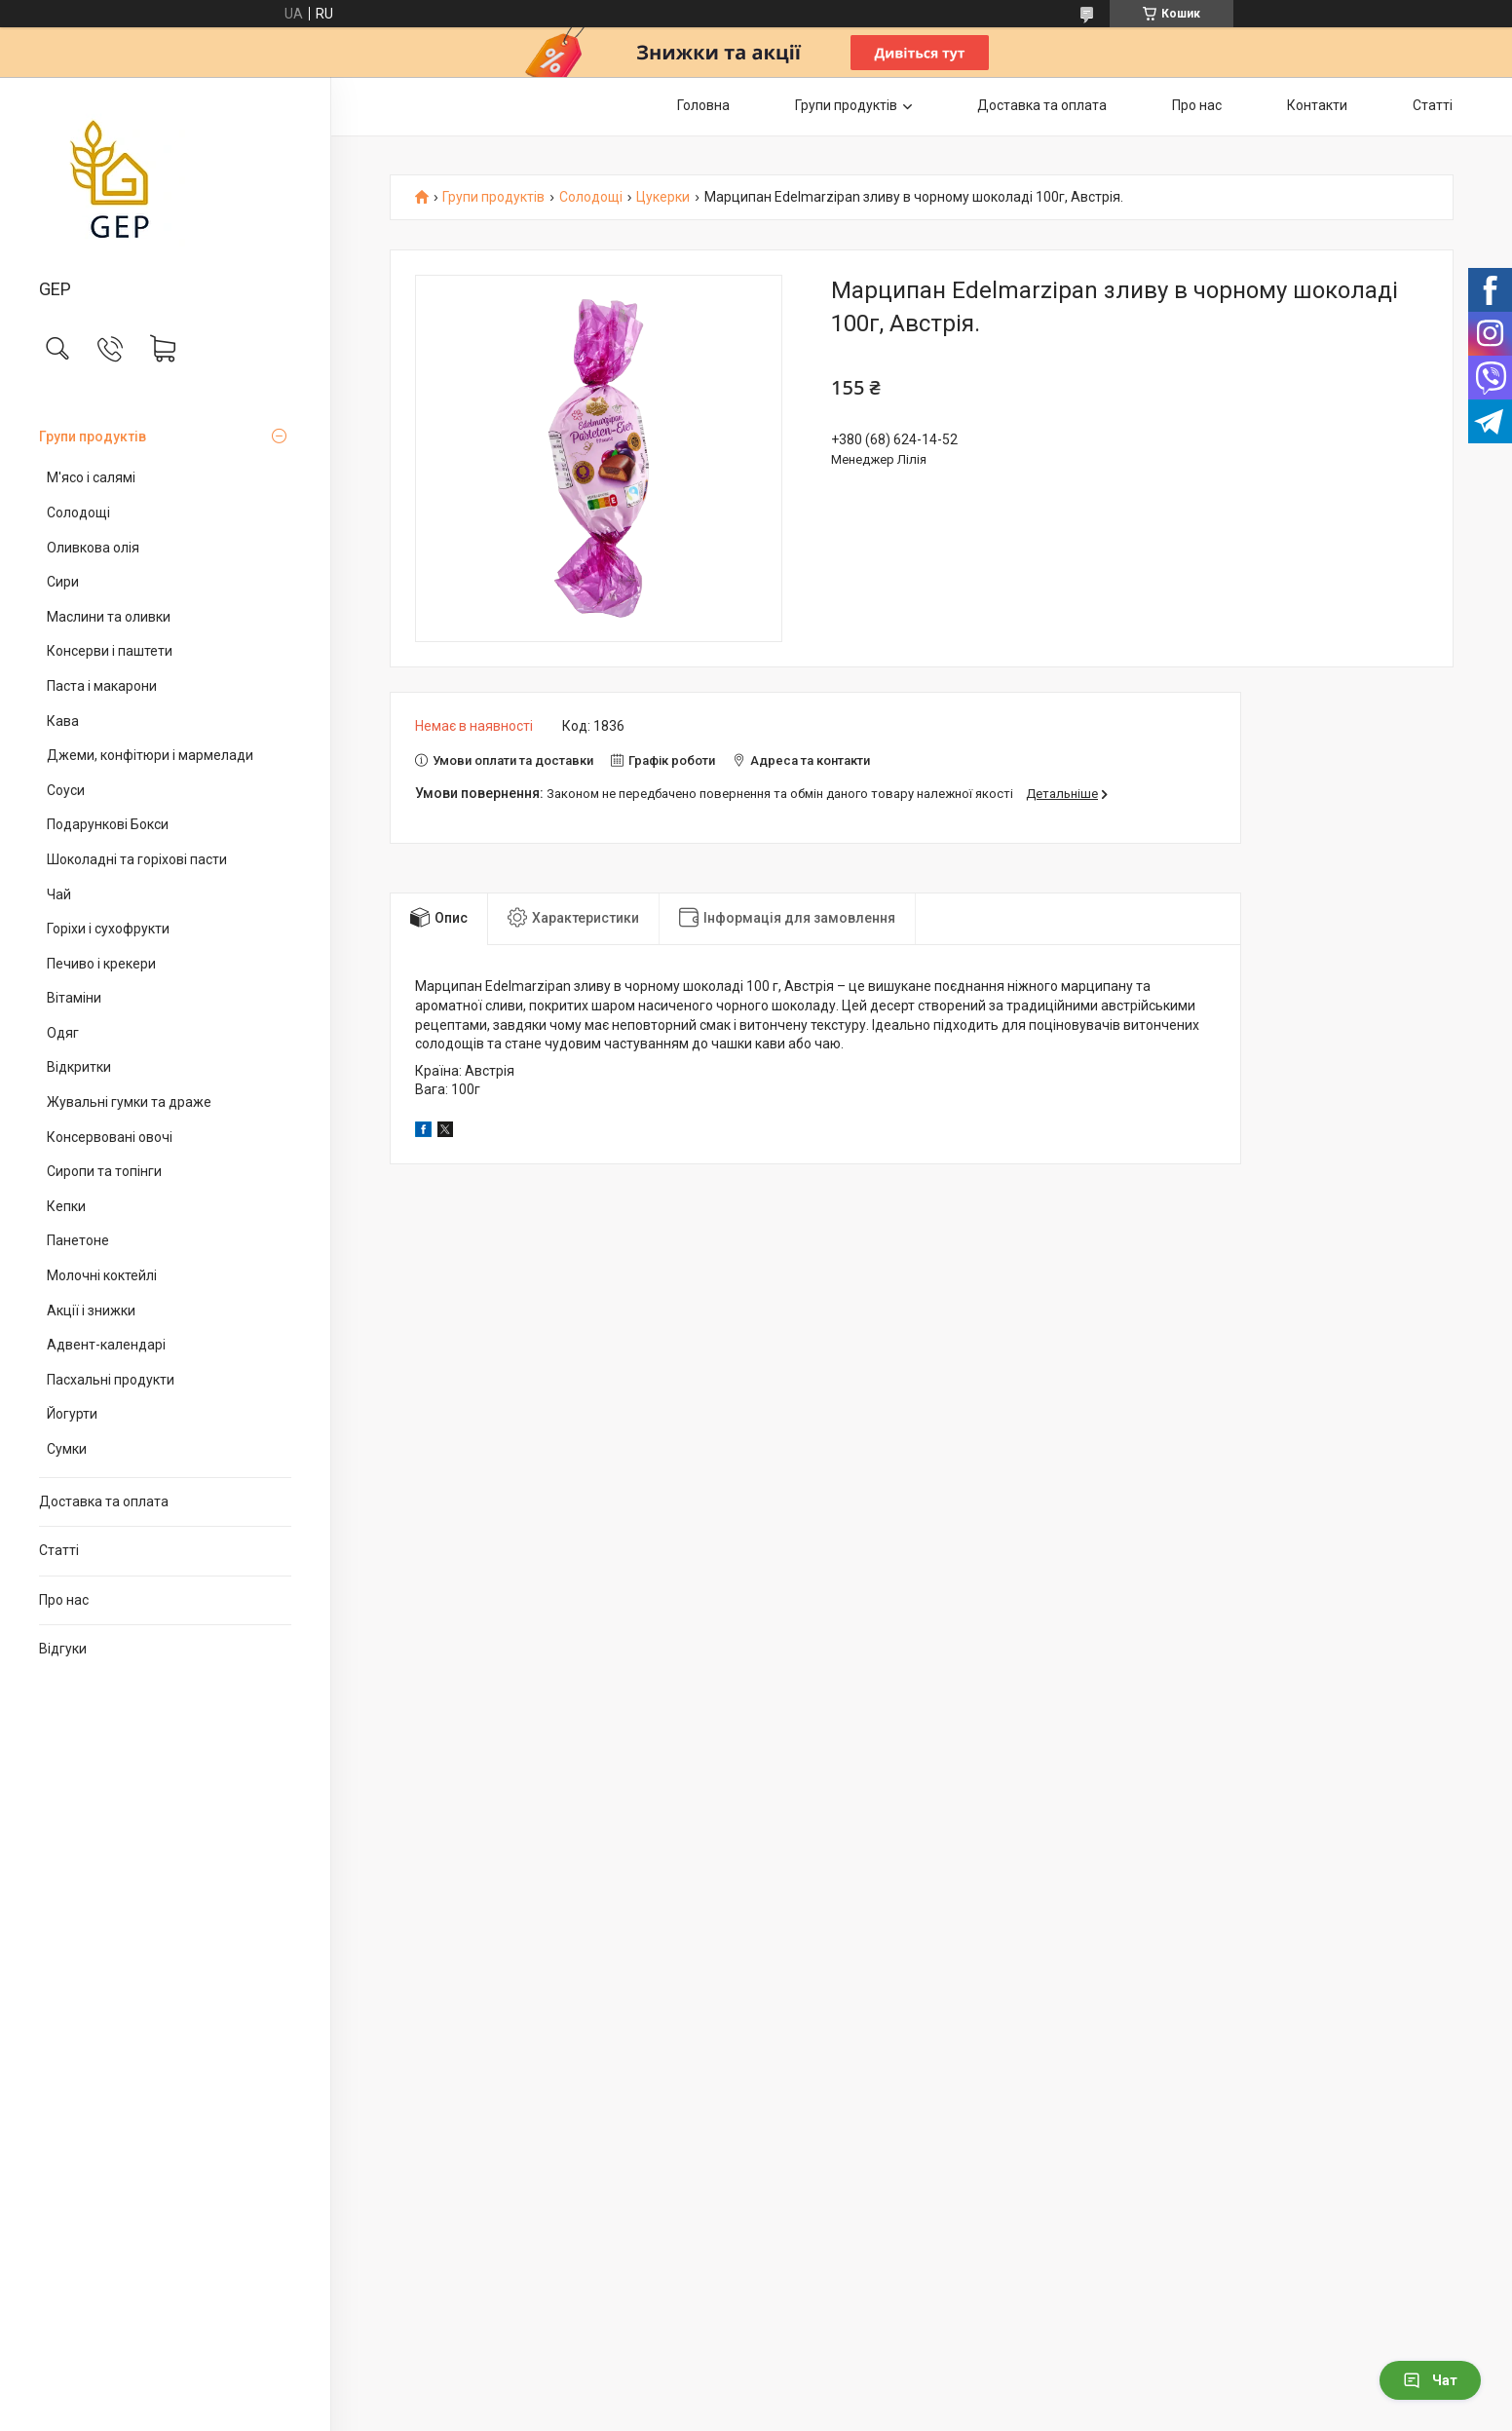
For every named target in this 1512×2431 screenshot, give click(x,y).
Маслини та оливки (108, 617)
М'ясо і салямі (91, 477)
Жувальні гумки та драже (129, 1102)
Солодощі (78, 512)
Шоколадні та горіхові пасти (137, 859)
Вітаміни (74, 998)
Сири (63, 581)
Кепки (66, 1206)
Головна (703, 105)
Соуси (66, 790)
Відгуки (63, 1648)
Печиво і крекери (101, 963)
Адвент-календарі (106, 1344)
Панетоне (78, 1240)
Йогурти (72, 1414)
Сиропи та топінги (104, 1171)
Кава (63, 721)
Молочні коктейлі (102, 1275)
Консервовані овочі (109, 1137)
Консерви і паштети (109, 651)
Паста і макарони (102, 686)
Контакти (1317, 105)
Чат (1430, 2380)
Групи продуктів (92, 436)
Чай (59, 894)
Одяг (63, 1033)
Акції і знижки (91, 1310)
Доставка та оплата (104, 1501)
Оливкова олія (93, 547)
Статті (59, 1550)
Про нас (64, 1600)
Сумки (67, 1449)
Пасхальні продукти (110, 1379)
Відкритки (79, 1067)
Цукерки (663, 197)
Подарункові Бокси (108, 824)
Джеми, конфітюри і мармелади (150, 755)
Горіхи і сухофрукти (108, 928)
